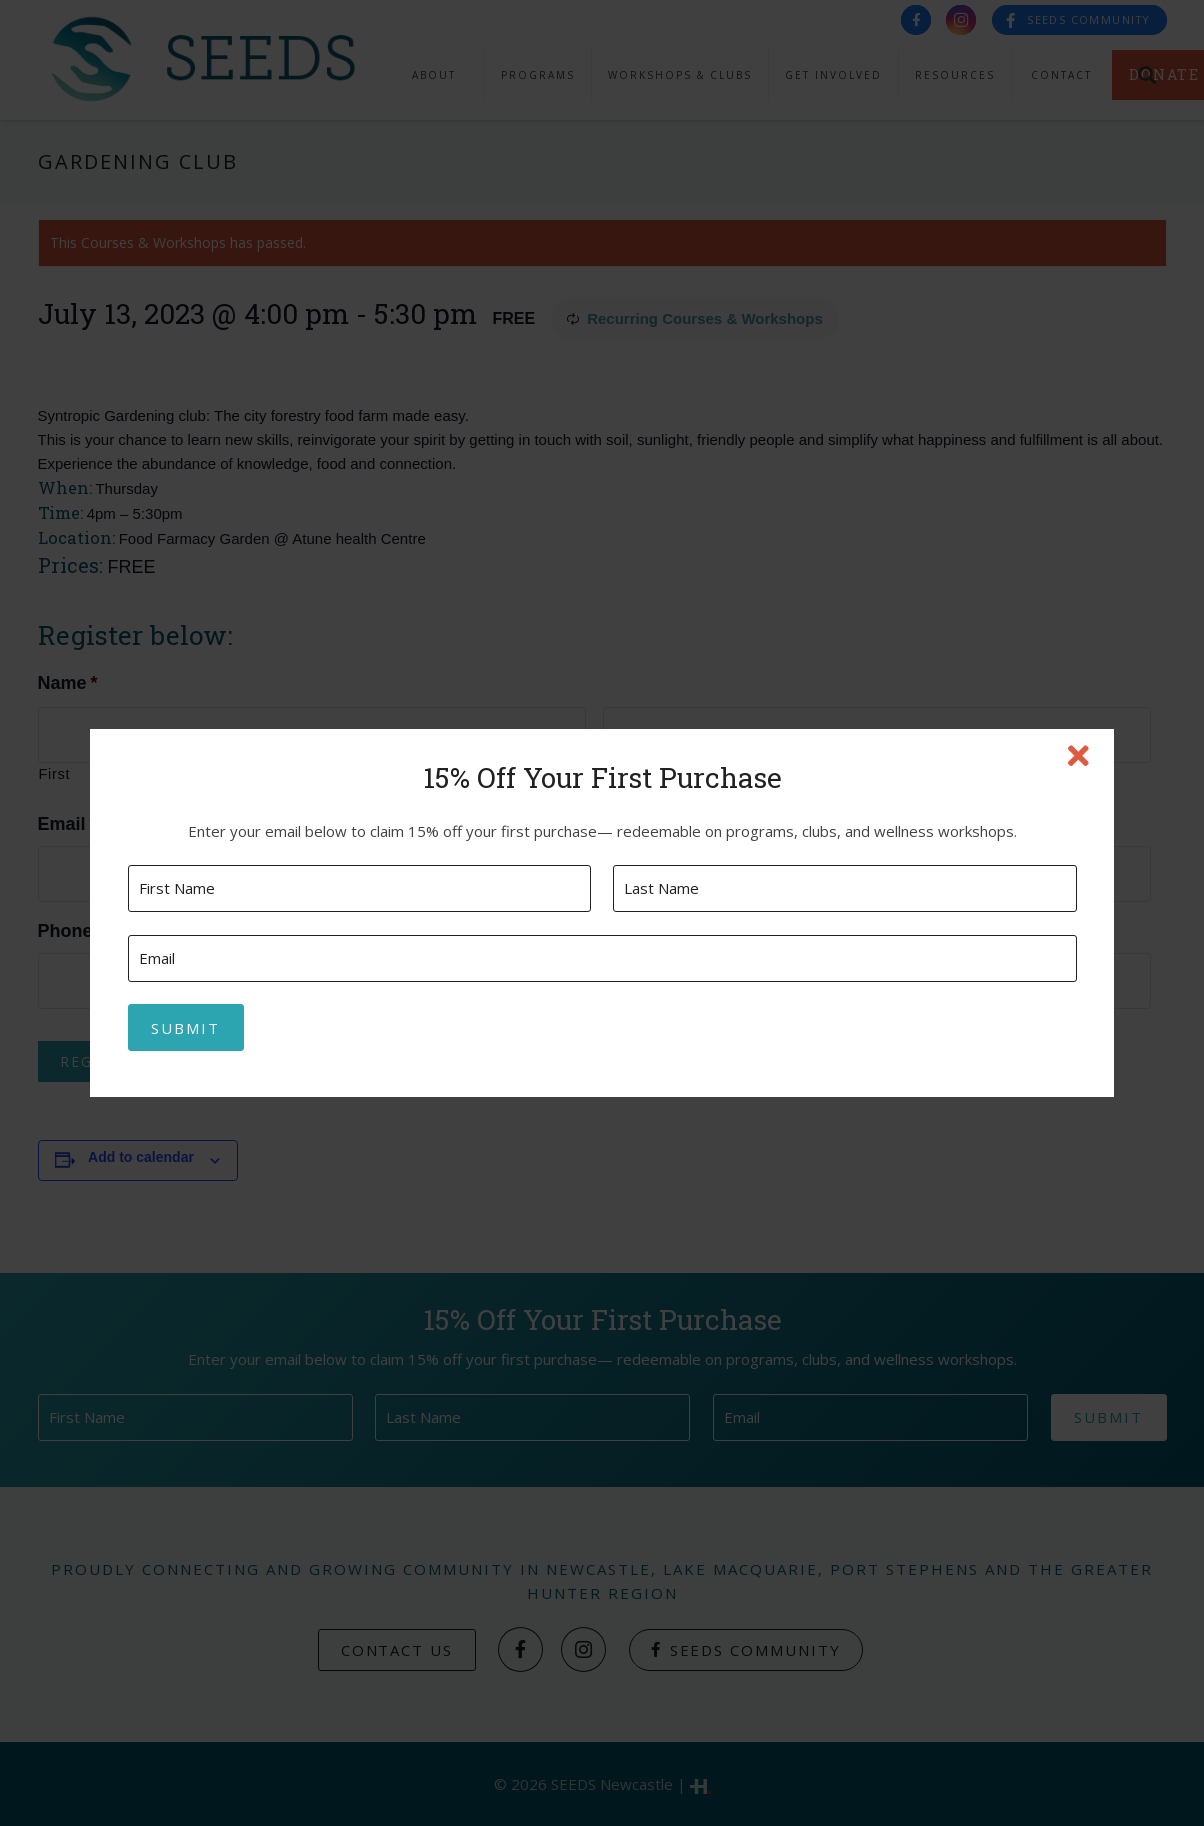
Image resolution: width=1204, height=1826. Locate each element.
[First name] (359, 888)
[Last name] (844, 888)
